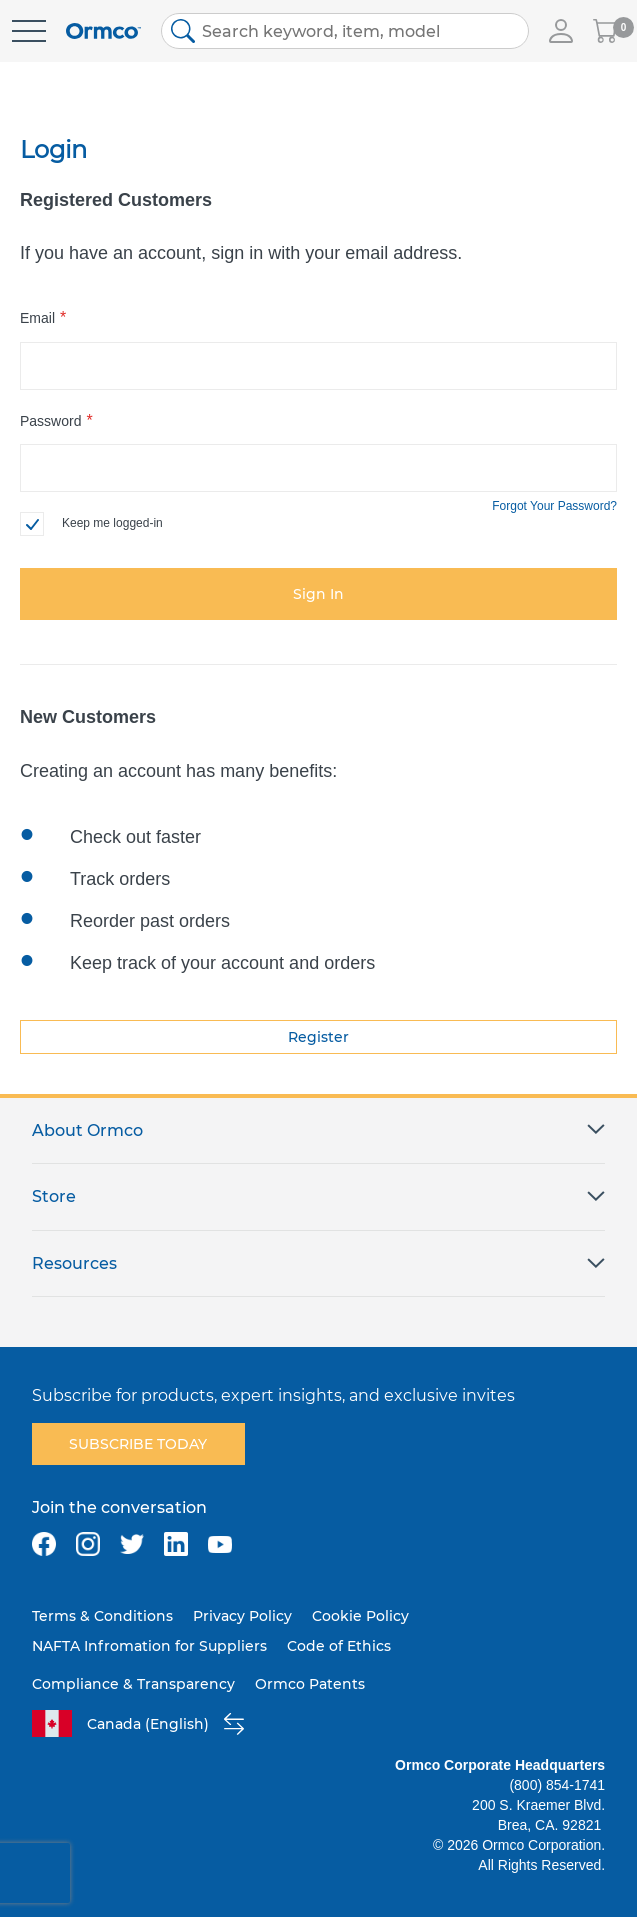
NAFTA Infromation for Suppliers (149, 1646)
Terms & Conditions (102, 1616)
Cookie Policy (360, 1616)
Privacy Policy (242, 1616)
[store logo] (103, 31)
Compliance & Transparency (133, 1684)
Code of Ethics (339, 1646)
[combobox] (345, 31)
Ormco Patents (310, 1684)
